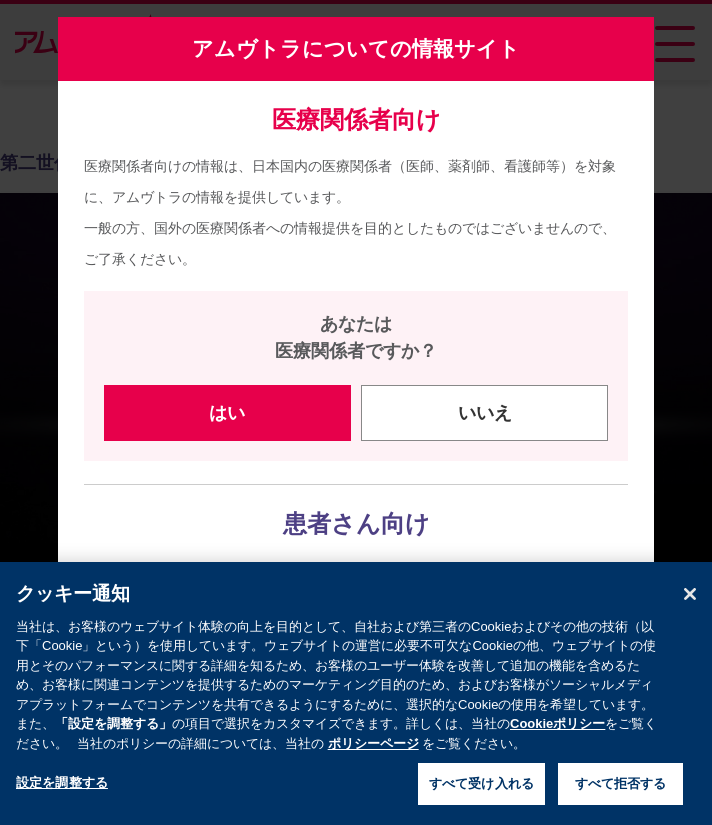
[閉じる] (690, 607)
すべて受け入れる (481, 796)
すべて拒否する (621, 796)
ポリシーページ (373, 756)
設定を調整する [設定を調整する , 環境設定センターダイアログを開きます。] (62, 795)
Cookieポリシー (557, 736)
